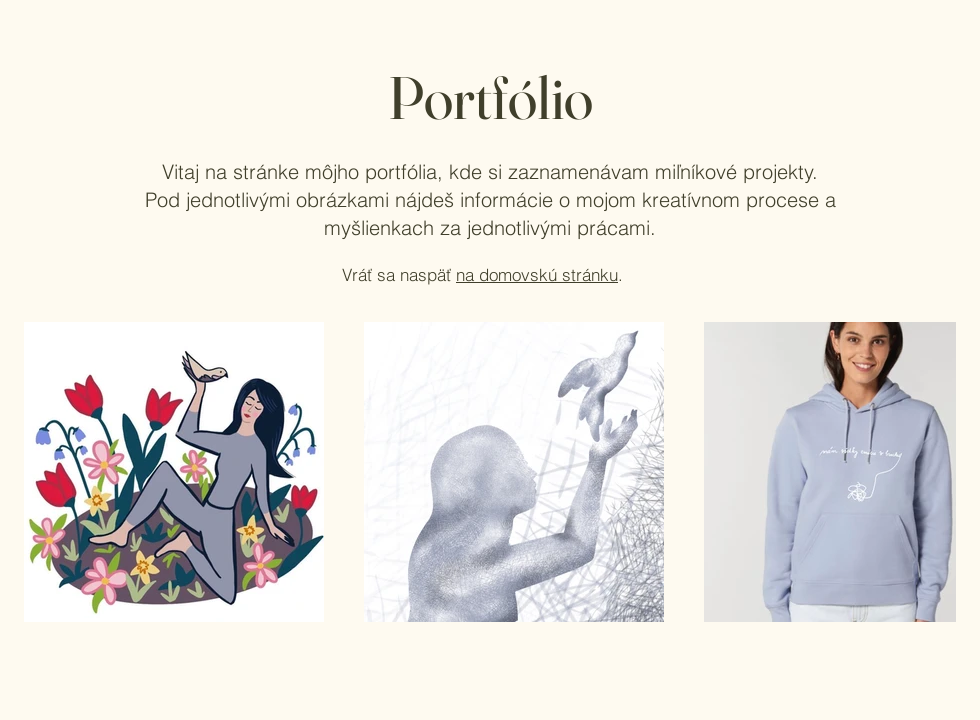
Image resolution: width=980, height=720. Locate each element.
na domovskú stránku (537, 274)
